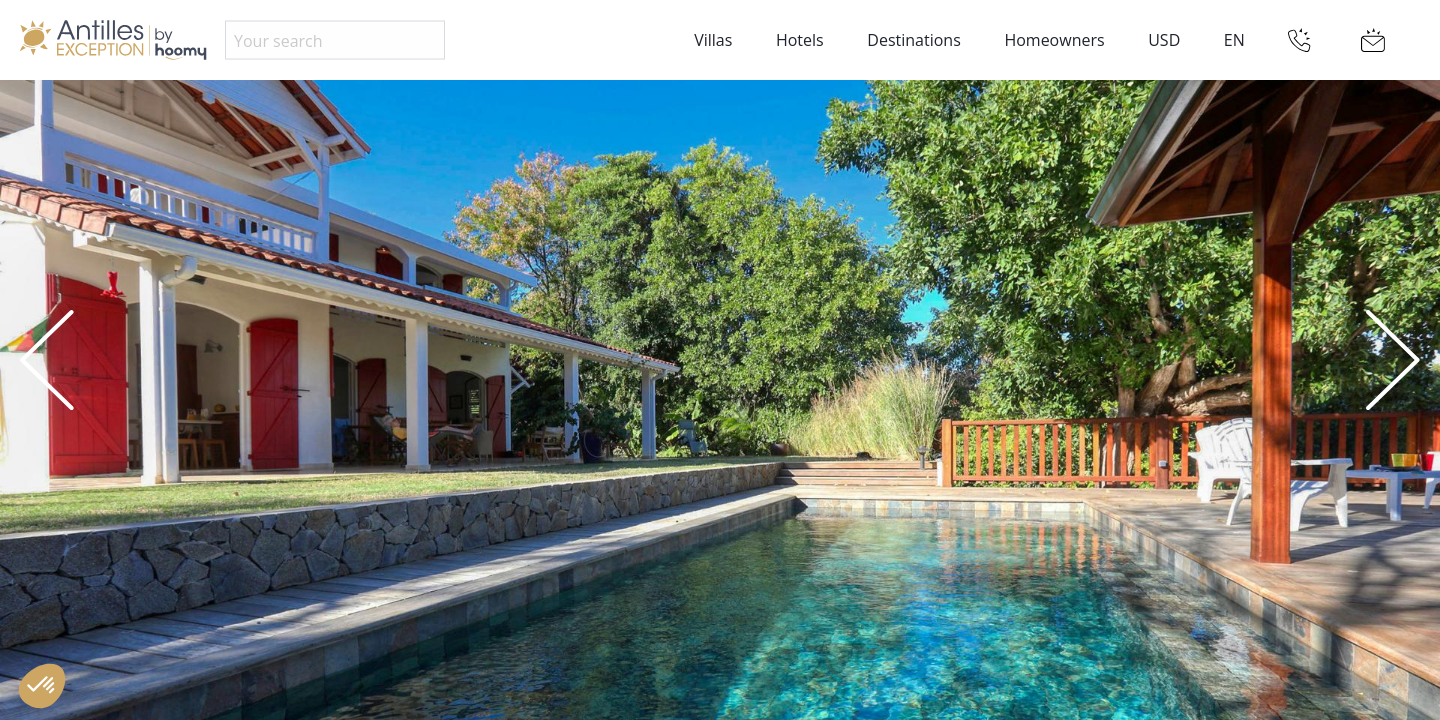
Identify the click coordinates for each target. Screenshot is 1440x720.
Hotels (800, 40)
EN (1234, 40)
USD (1164, 40)
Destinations (913, 40)
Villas (713, 40)
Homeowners (1054, 40)
